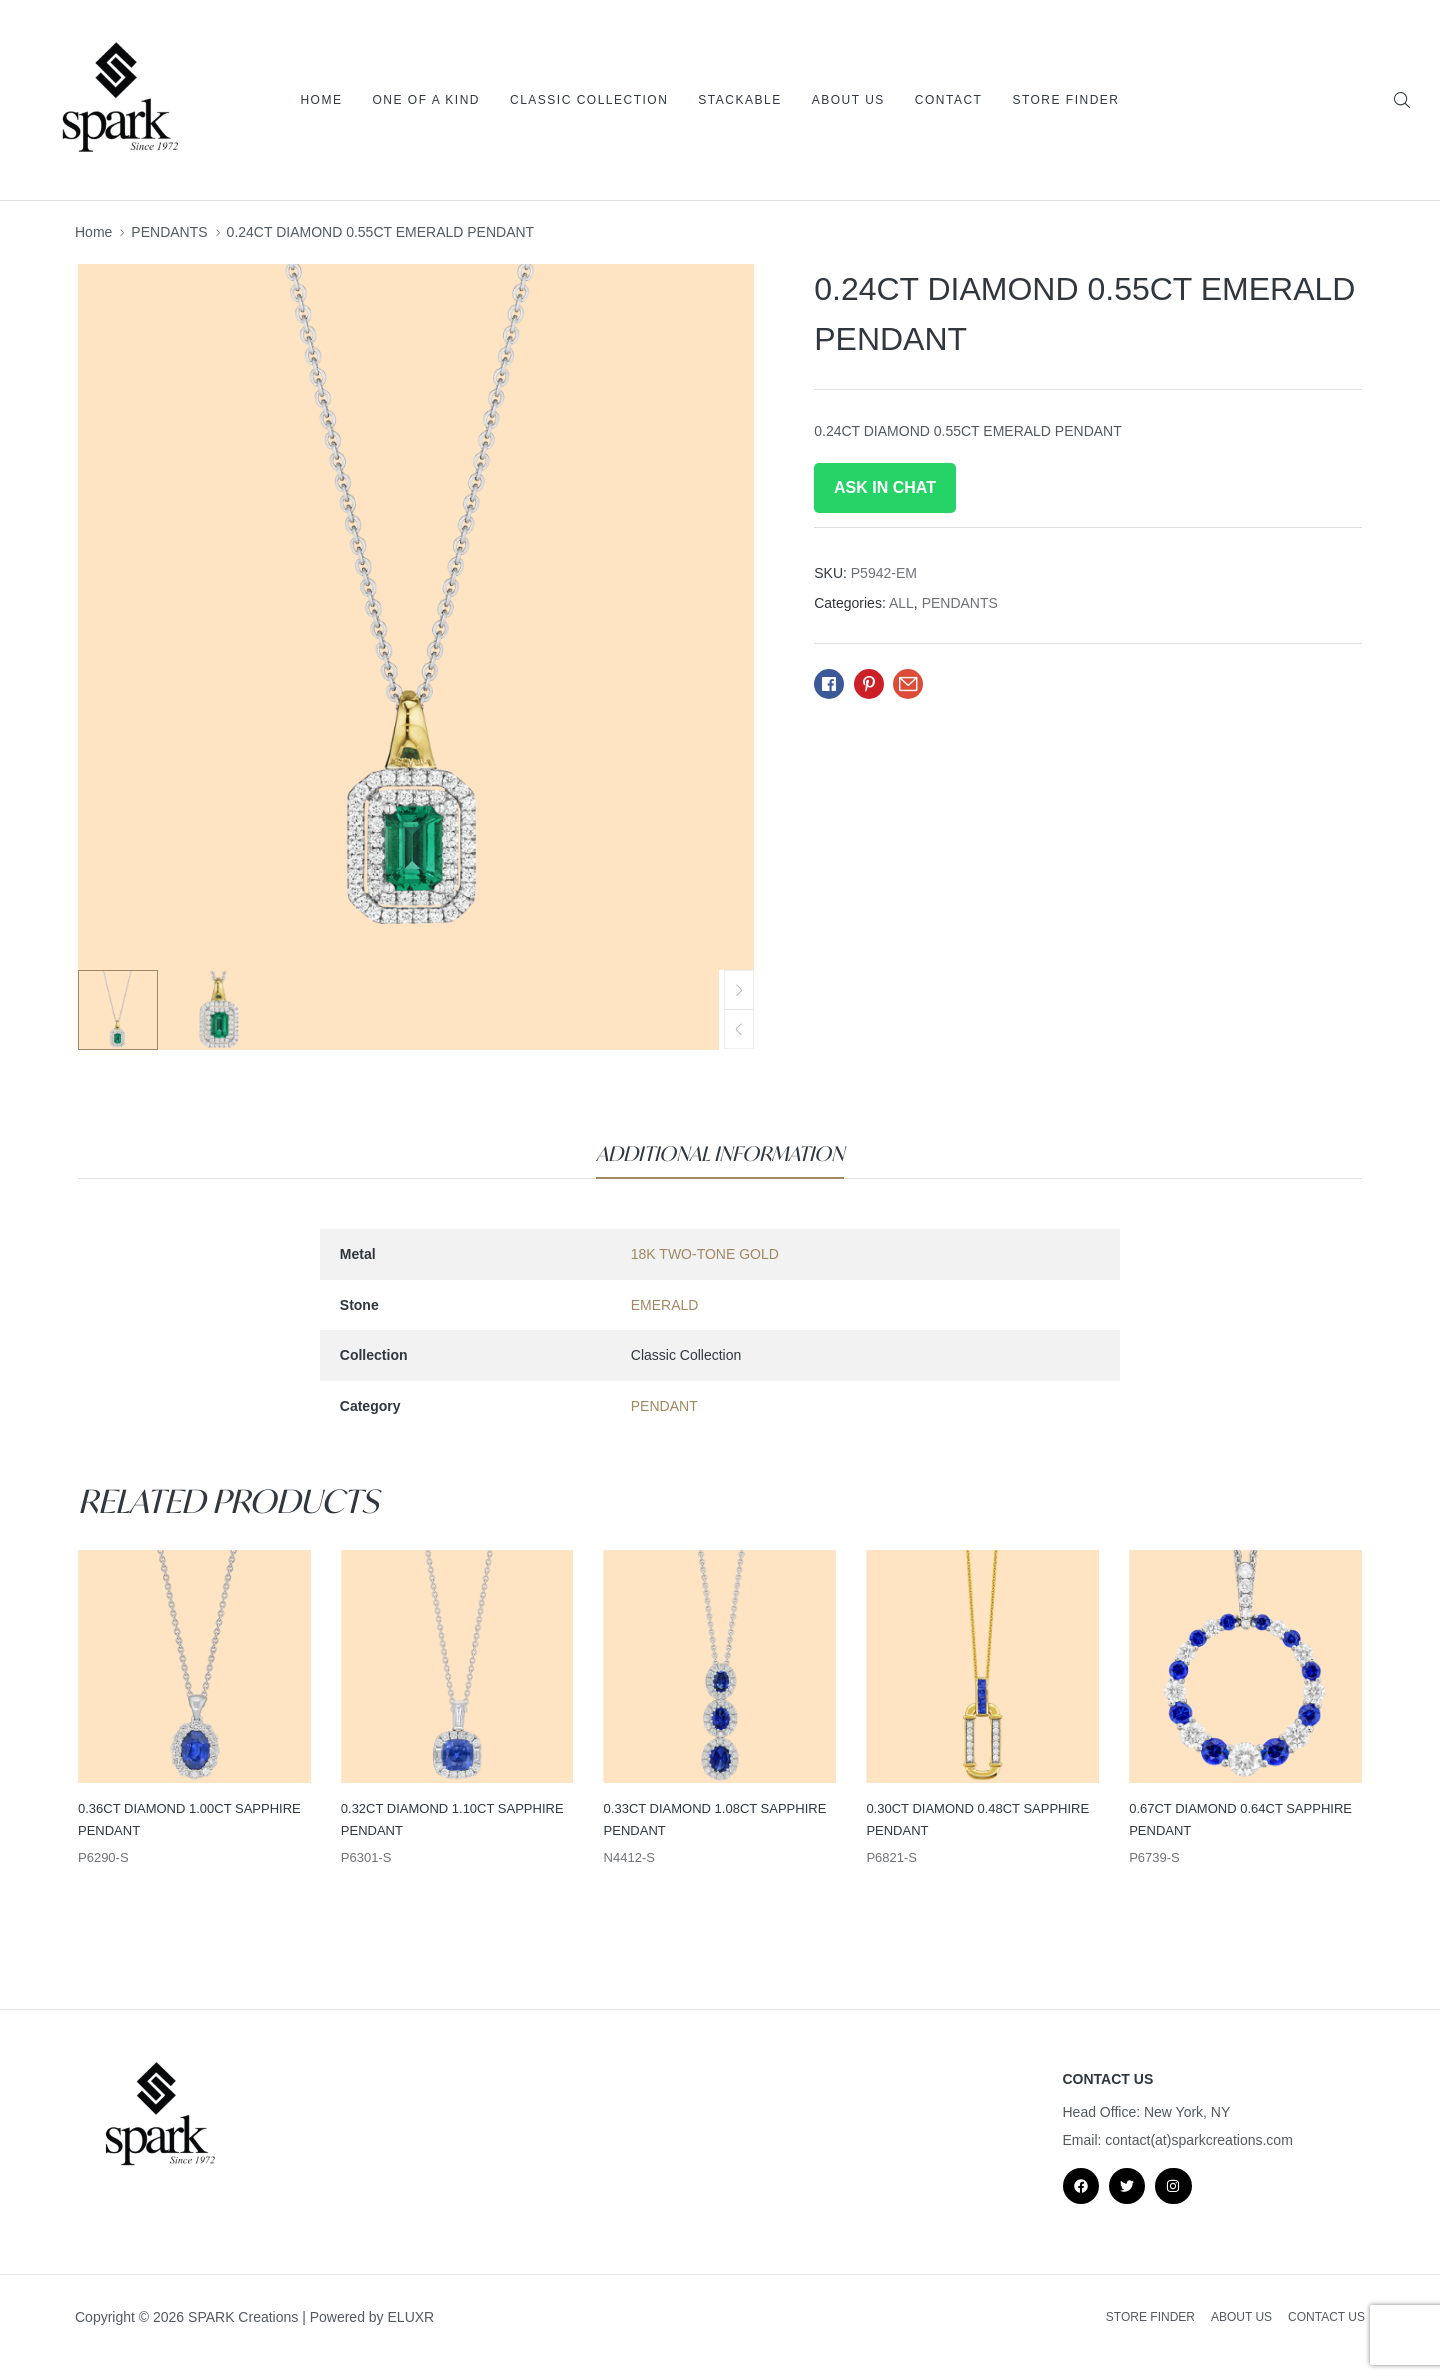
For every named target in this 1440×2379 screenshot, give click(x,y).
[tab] (720, 1154)
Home (93, 232)
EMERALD (665, 1305)
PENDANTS (169, 232)
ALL (901, 603)
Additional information (720, 1153)
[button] (739, 1029)
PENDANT (664, 1406)
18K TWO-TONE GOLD (705, 1254)
